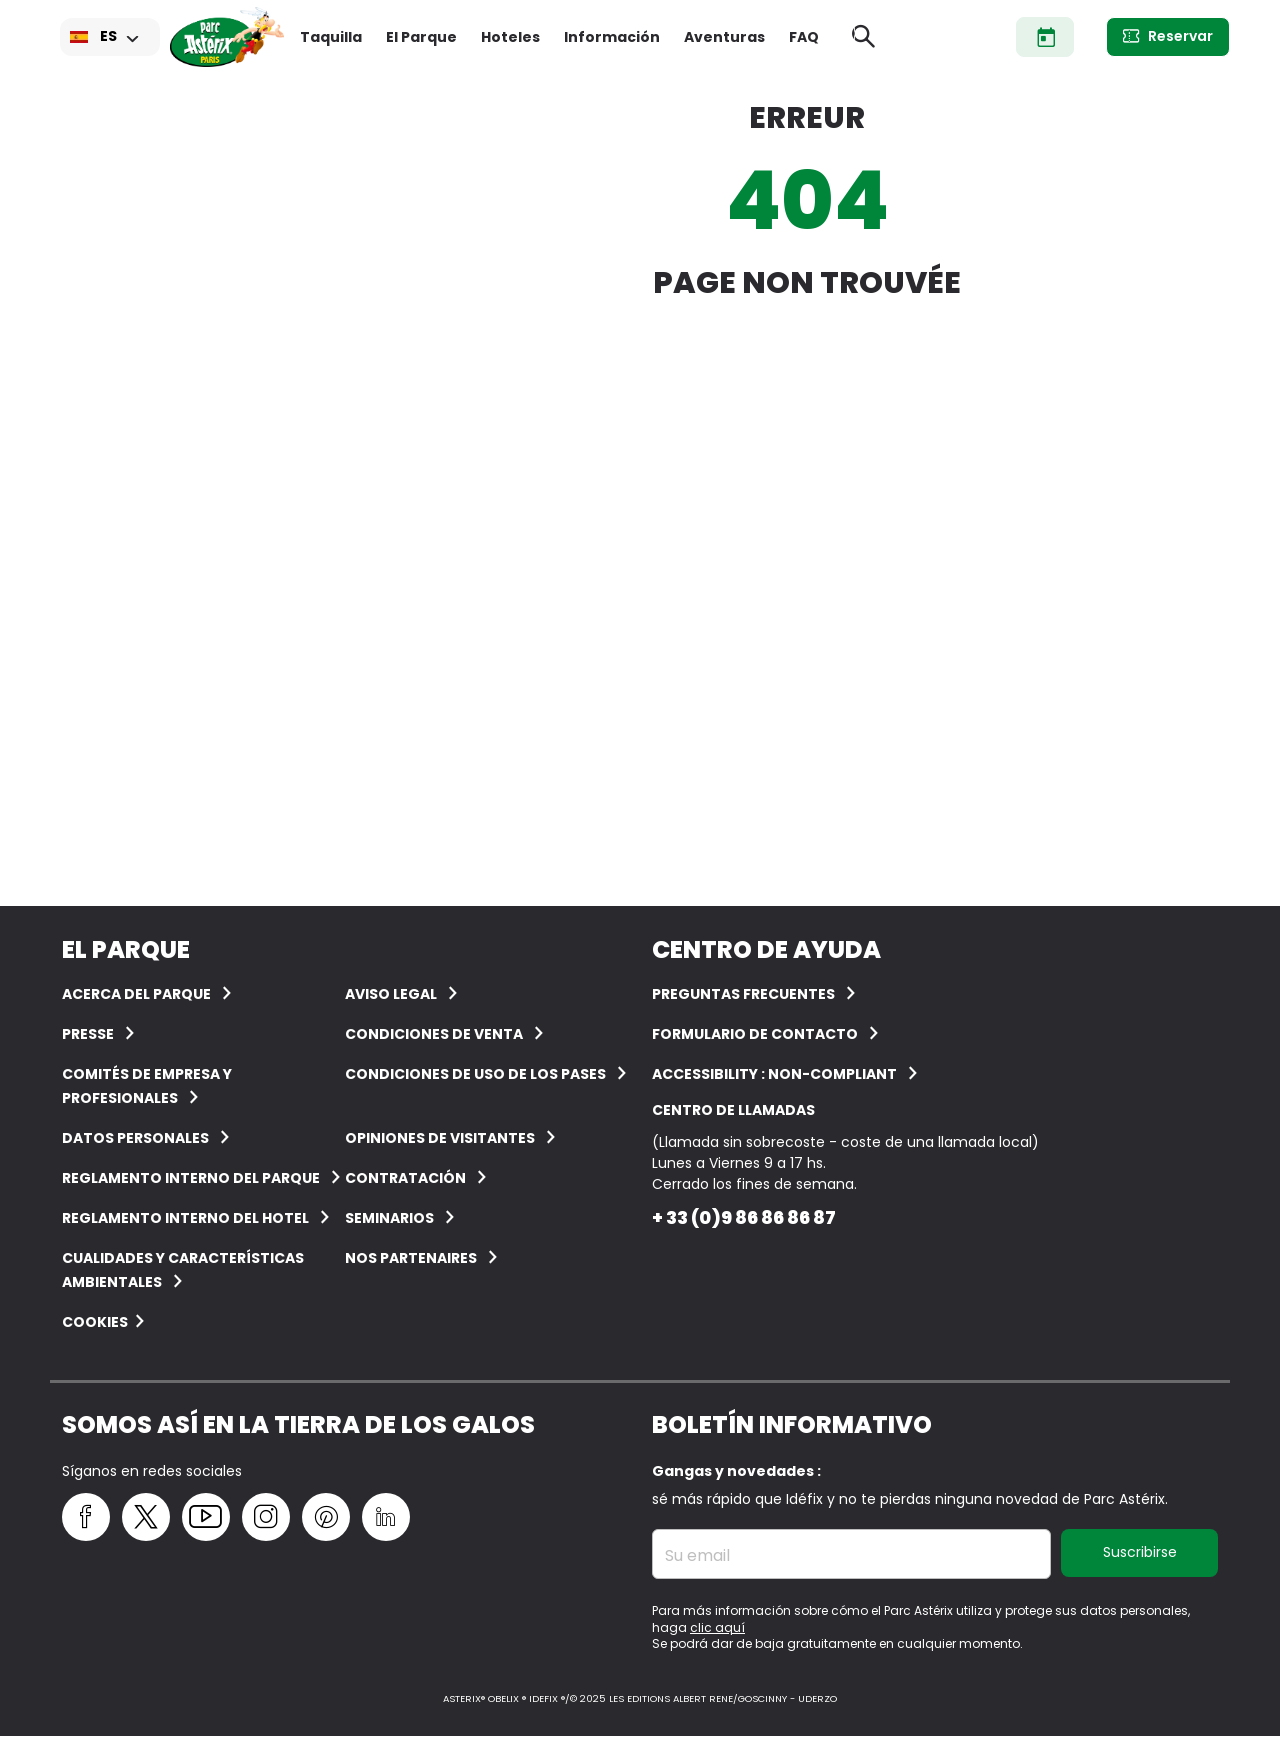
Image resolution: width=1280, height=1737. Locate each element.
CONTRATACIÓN (405, 1178)
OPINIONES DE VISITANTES (440, 1138)
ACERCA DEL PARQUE (136, 994)
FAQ (804, 37)
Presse (88, 1034)
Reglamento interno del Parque (191, 1178)
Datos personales (135, 1138)
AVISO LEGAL (391, 994)
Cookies (95, 1322)
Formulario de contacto (755, 1034)
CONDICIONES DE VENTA (434, 1034)
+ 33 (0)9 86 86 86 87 (744, 1217)
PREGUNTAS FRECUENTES (743, 994)
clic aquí (717, 1627)
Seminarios (389, 1218)
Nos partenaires (411, 1258)
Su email (697, 1556)
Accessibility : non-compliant (774, 1074)
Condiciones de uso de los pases (475, 1074)
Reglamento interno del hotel (185, 1218)
